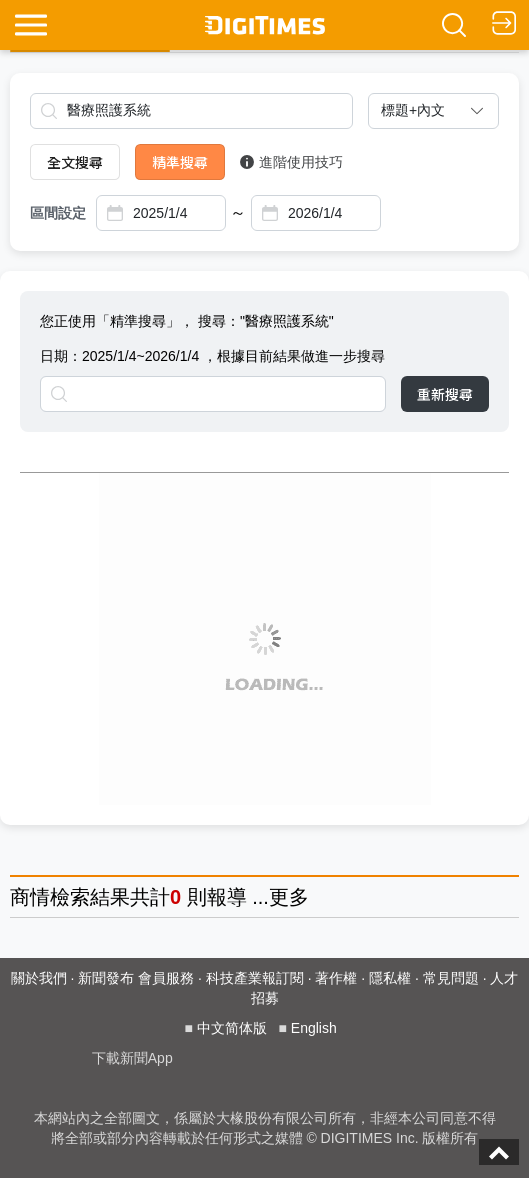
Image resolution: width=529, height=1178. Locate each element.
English (314, 1028)
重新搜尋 (445, 394)
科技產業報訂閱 (255, 978)
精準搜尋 (180, 162)
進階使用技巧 (291, 162)
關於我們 (39, 978)
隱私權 (390, 978)
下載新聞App (132, 1058)
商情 (30, 897)
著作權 (336, 978)
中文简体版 (232, 1028)
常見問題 (451, 978)
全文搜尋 (75, 162)
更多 (289, 897)
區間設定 (58, 213)
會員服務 (166, 978)
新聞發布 (106, 978)
